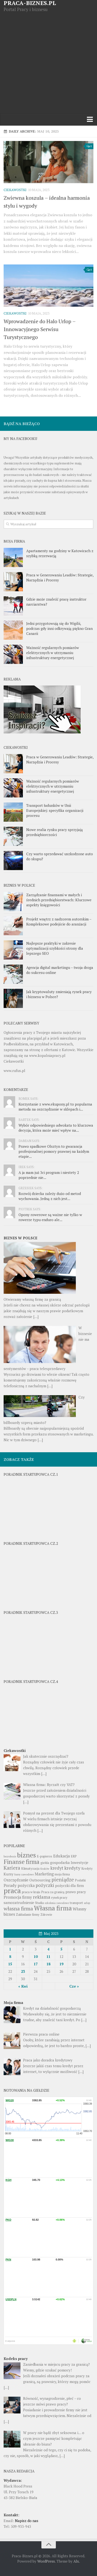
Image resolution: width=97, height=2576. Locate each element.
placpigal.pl (36, 1038)
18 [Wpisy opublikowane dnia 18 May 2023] (48, 1963)
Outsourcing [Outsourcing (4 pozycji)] (40, 1880)
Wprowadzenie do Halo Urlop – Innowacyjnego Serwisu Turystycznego (40, 329)
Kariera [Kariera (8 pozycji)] (12, 1868)
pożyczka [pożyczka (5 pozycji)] (26, 1885)
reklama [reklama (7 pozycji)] (41, 1897)
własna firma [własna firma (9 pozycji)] (18, 1908)
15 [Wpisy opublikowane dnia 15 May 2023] (10, 1963)
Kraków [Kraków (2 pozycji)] (44, 1868)
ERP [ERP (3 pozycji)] (74, 1856)
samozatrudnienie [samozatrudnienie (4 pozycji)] (19, 1902)
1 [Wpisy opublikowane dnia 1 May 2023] (10, 1949)
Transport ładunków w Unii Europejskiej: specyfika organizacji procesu (54, 810)
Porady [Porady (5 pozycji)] (10, 1885)
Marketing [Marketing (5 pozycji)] (44, 1874)
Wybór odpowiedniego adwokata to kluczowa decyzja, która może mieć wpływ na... (56, 1128)
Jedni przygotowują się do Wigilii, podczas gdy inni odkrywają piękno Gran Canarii (59, 628)
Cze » (74, 1986)
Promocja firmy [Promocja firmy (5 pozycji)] (18, 1897)
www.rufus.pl (14, 1070)
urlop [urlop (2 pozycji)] (87, 1903)
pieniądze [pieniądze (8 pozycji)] (63, 1879)
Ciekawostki (15, 189)
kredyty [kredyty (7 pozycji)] (72, 1868)
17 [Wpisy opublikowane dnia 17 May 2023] (36, 1963)
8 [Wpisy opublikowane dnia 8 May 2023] (10, 1956)
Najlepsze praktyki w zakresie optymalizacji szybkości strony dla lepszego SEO (54, 948)
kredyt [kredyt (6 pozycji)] (56, 1868)
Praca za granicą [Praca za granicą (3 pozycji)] (53, 1892)
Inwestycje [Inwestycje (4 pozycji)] (79, 1862)
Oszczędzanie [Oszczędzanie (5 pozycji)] (16, 1880)
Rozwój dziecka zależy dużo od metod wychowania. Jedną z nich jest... (50, 1196)
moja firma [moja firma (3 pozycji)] (62, 1874)
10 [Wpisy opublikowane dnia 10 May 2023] (36, 1956)
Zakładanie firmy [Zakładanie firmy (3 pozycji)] (27, 1914)
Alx (76, 2561)
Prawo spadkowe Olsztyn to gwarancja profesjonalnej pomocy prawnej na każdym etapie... (54, 1151)
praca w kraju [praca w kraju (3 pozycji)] (31, 1892)
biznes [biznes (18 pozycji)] (26, 1854)
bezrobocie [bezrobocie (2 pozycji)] (10, 1856)
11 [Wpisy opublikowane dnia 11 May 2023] (48, 1956)
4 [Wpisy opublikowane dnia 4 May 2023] (48, 1949)
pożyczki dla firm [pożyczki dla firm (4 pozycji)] (69, 1885)
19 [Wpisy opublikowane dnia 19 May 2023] (61, 1963)
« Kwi (23, 1986)
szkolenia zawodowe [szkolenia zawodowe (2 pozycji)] (57, 1903)
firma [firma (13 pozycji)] (32, 1862)
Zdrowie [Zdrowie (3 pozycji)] (46, 1914)
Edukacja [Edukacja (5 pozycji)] (61, 1856)
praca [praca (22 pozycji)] (12, 1890)
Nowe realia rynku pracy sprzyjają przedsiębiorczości (54, 832)
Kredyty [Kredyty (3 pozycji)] (87, 1868)
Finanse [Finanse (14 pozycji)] (14, 1861)
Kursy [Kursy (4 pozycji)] (8, 1874)
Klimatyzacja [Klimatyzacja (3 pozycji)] (30, 1868)
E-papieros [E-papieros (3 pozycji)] (44, 1856)
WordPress (46, 2561)
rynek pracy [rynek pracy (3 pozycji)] (59, 1897)
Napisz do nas (26, 2520)
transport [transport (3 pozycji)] (76, 1903)
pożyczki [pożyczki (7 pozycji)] (45, 1885)
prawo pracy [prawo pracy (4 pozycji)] (75, 1891)
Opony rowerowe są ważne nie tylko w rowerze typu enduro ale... (50, 1217)
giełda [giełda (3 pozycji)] (44, 1863)
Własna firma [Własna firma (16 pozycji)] (53, 1908)
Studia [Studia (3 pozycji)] (39, 1903)
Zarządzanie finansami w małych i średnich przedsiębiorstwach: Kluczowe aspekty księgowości (58, 899)
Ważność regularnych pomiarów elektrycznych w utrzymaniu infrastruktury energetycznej (52, 652)
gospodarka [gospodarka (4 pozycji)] (60, 1862)
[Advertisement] (48, 63)
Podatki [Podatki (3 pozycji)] (80, 1880)
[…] (36, 1316)
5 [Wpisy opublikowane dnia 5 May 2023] (61, 1949)
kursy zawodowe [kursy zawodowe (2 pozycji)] (24, 1874)
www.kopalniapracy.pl (47, 1055)
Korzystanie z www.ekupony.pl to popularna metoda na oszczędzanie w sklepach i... (55, 1107)
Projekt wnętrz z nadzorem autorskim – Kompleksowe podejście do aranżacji (58, 921)
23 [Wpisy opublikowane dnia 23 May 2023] (23, 1971)
